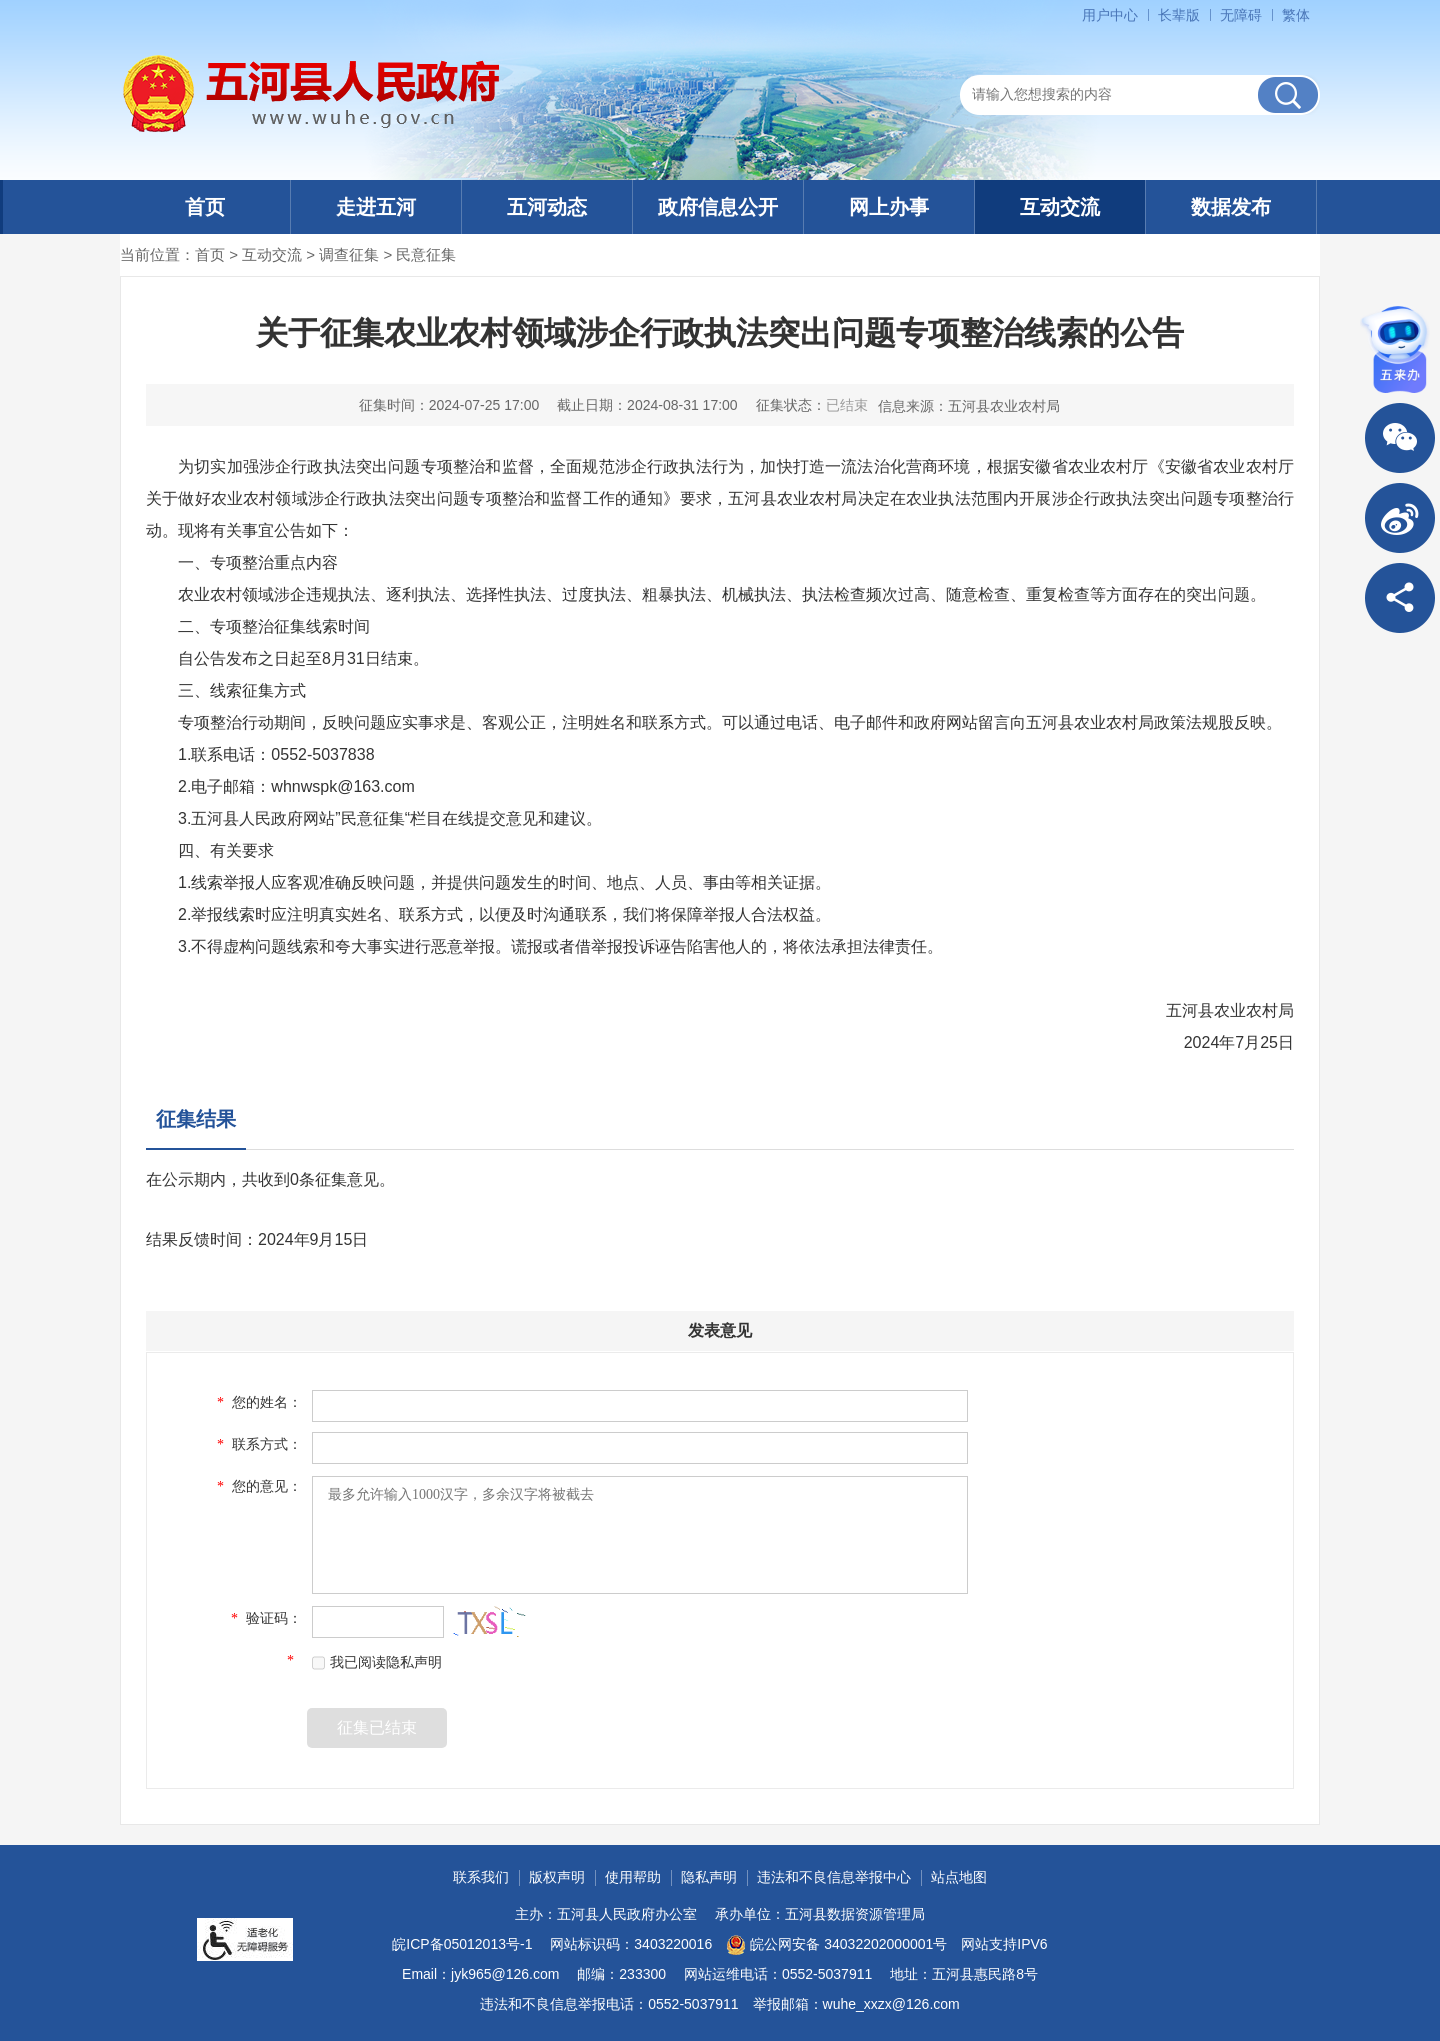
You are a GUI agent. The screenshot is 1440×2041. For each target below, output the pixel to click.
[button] (1179, 15)
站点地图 (959, 1877)
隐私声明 (709, 1877)
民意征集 (426, 254)
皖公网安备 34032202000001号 (836, 1945)
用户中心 (1110, 15)
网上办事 (889, 207)
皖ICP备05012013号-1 (462, 1944)
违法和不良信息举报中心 (834, 1877)
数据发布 (1231, 207)
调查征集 (349, 254)
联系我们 (481, 1877)
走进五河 (376, 207)
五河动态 (547, 207)
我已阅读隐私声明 (377, 1663)
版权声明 (557, 1877)
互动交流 (1060, 207)
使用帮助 (633, 1877)
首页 (205, 207)
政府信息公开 (718, 207)
